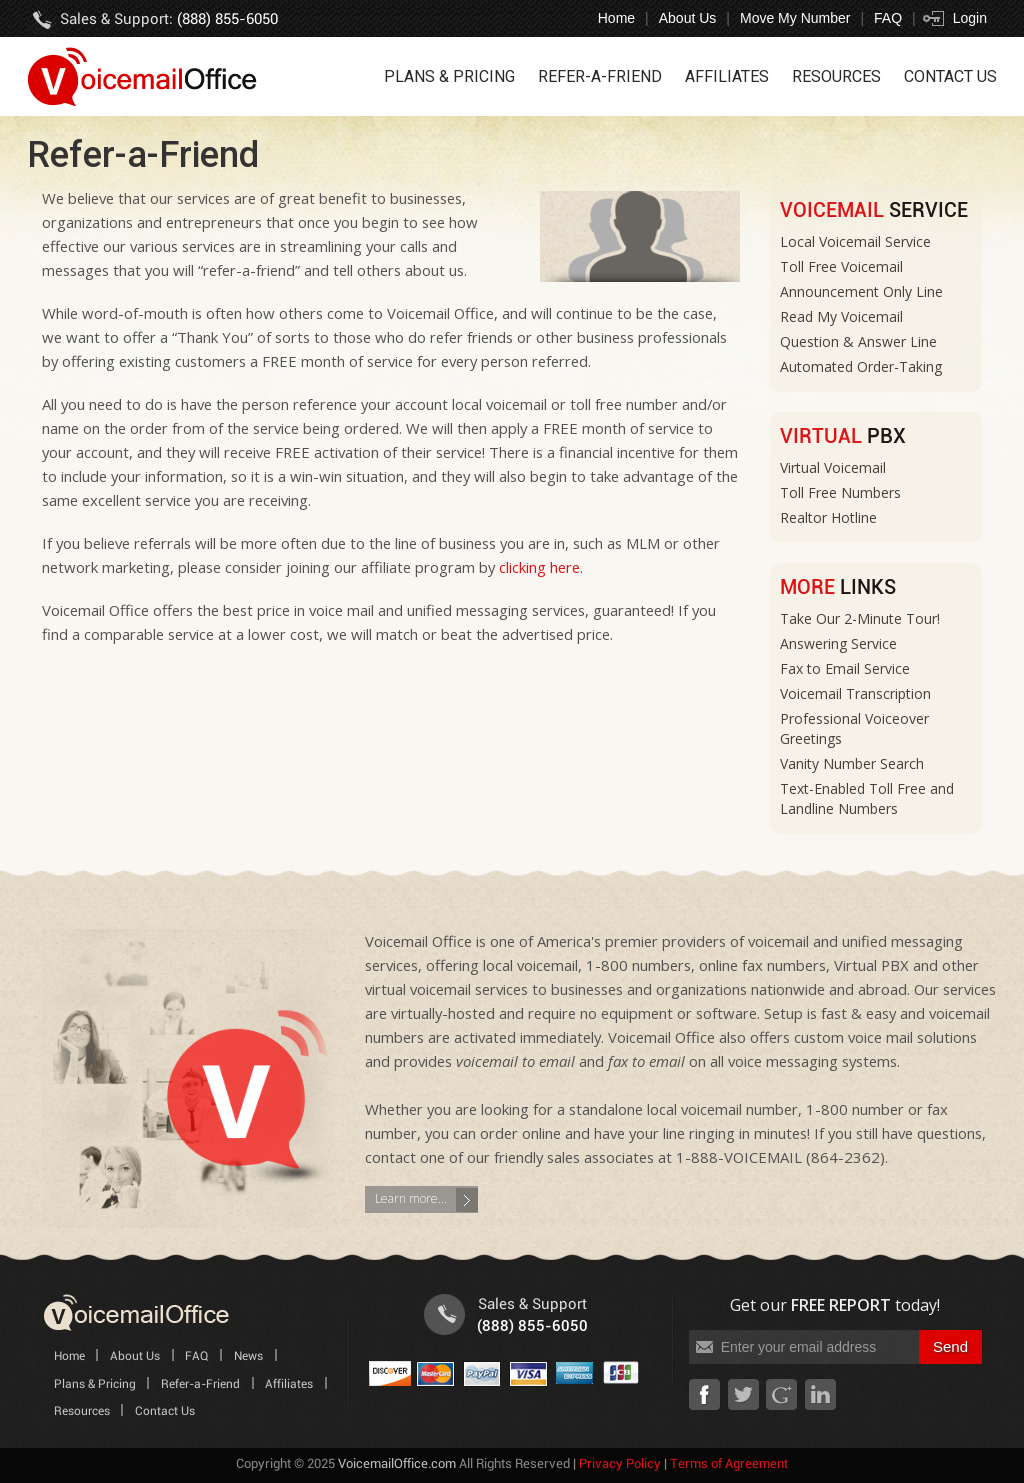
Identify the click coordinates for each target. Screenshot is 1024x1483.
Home (616, 18)
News (248, 1356)
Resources (836, 76)
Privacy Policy (620, 1464)
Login (970, 18)
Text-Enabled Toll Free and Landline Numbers (867, 798)
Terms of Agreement (729, 1464)
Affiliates (727, 76)
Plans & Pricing (449, 76)
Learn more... (411, 1198)
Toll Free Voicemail (841, 266)
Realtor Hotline (828, 517)
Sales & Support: (169, 19)
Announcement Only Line (861, 291)
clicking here (539, 567)
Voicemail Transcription (855, 693)
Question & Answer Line (858, 341)
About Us (688, 18)
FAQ (888, 18)
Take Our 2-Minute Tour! (860, 618)
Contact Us (950, 76)
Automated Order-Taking (861, 366)
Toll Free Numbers (840, 492)
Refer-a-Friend (600, 76)
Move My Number (795, 18)
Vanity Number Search (852, 763)
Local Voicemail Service (855, 241)
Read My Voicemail (841, 316)
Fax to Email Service (845, 668)
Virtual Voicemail (833, 467)
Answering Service (838, 643)
